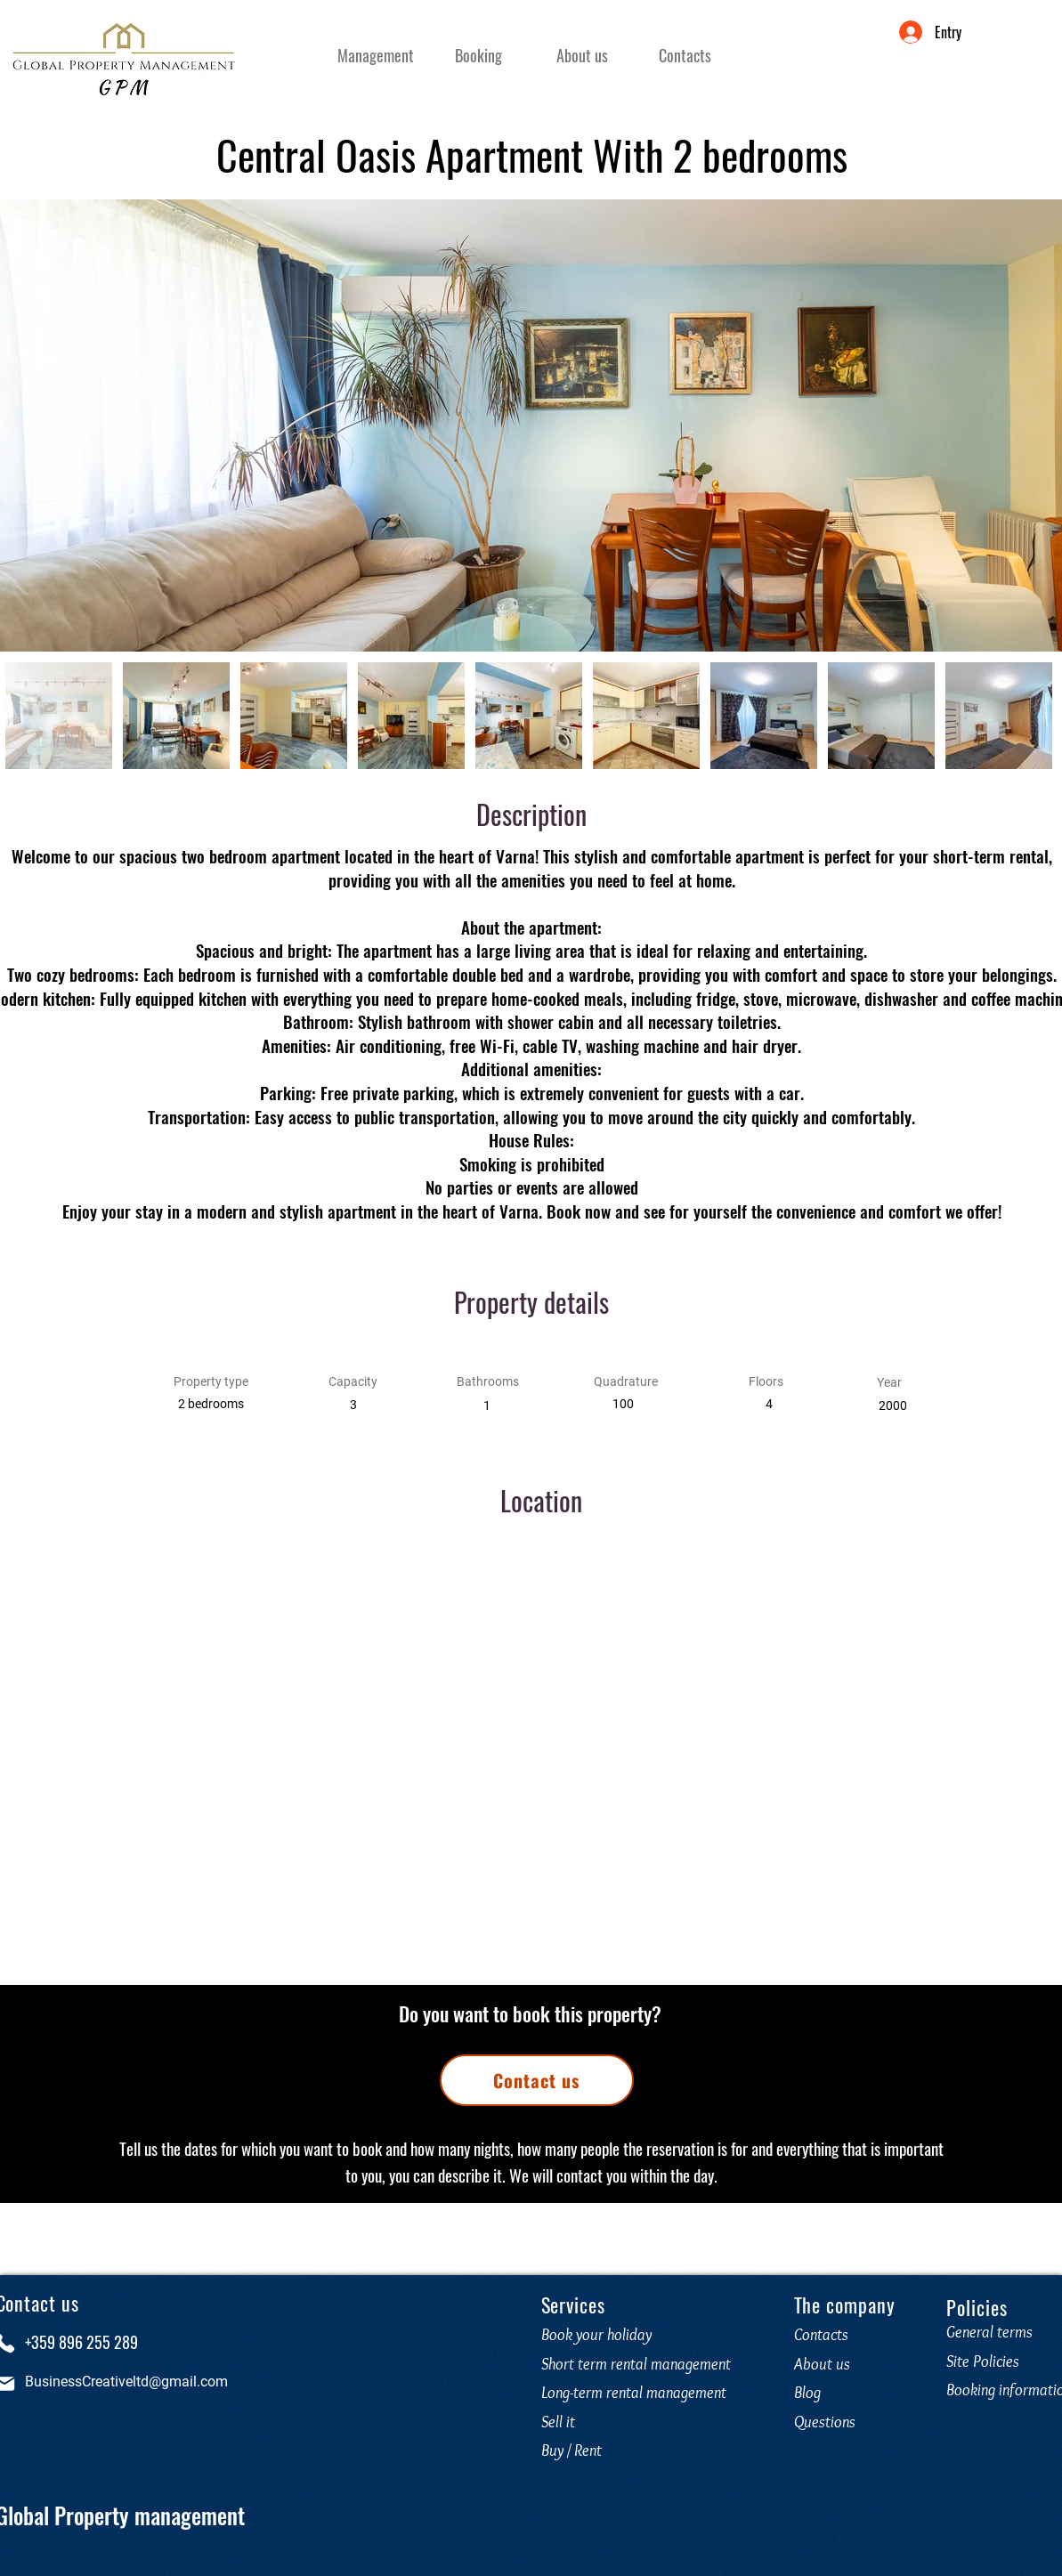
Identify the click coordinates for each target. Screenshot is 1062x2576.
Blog (807, 2392)
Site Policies (982, 2361)
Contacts (821, 2335)
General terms (989, 2332)
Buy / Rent (571, 2450)
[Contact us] (537, 2080)
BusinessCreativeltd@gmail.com (126, 2381)
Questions (828, 2422)
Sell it (558, 2422)
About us (822, 2364)
